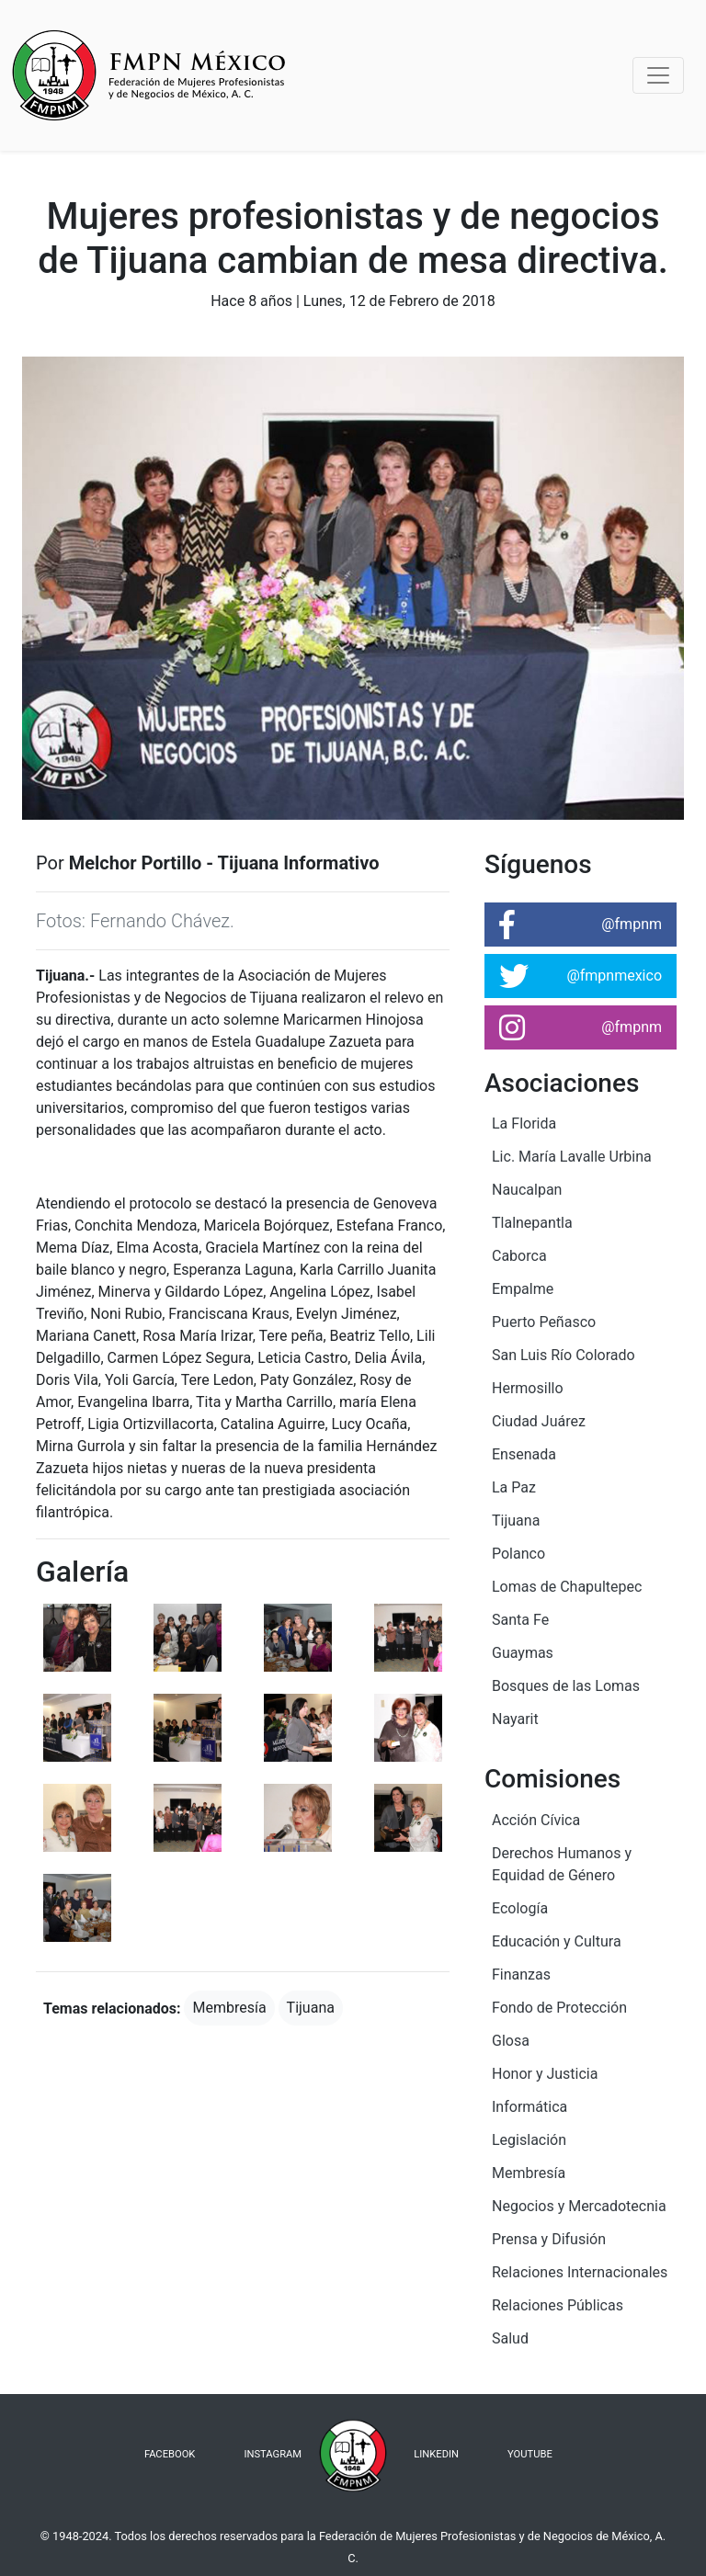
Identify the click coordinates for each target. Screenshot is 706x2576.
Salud (510, 2338)
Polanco (518, 1553)
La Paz (514, 1487)
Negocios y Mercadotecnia (579, 2206)
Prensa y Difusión (549, 2239)
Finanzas (521, 1974)
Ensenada (524, 1454)
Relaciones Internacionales (579, 2272)
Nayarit (515, 1719)
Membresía (229, 2007)
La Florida (524, 1123)
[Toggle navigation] (658, 75)
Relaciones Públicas (557, 2305)
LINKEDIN (436, 2454)
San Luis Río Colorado (563, 1355)
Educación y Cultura (556, 1941)
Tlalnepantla (532, 1222)
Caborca (519, 1256)
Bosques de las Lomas (566, 1686)
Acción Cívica (536, 1820)
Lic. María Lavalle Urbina (572, 1156)
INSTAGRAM (273, 2454)
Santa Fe (520, 1619)
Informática (529, 2107)
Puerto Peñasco (544, 1322)
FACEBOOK (170, 2454)
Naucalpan (527, 1189)
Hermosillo (528, 1388)
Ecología (520, 1908)
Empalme (522, 1289)
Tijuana (311, 2007)
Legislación (529, 2140)
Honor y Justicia (545, 2073)
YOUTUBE (529, 2454)
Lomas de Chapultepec (567, 1586)
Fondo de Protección (559, 2007)
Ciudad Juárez (539, 1421)
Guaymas (522, 1653)
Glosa (511, 2040)
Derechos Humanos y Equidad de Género (562, 1864)
